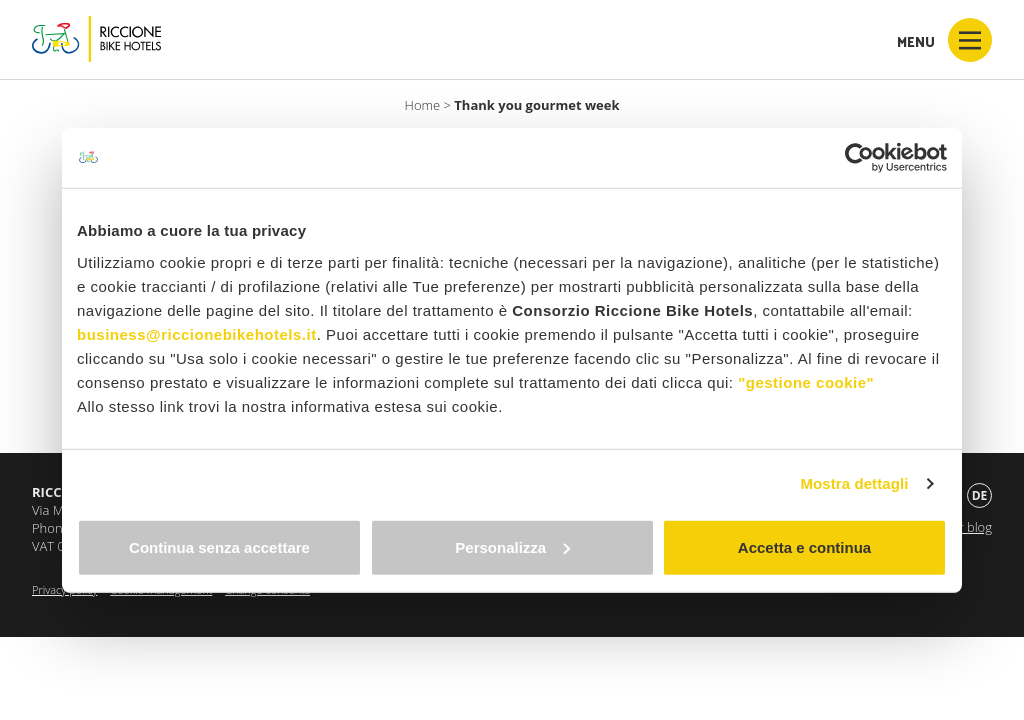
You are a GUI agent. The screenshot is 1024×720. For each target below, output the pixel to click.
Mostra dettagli (854, 483)
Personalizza (512, 546)
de (980, 495)
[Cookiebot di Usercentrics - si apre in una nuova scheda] (859, 158)
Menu (944, 40)
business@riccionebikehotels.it (197, 333)
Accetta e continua (804, 546)
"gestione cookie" (806, 381)
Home (423, 105)
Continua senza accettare (219, 546)
